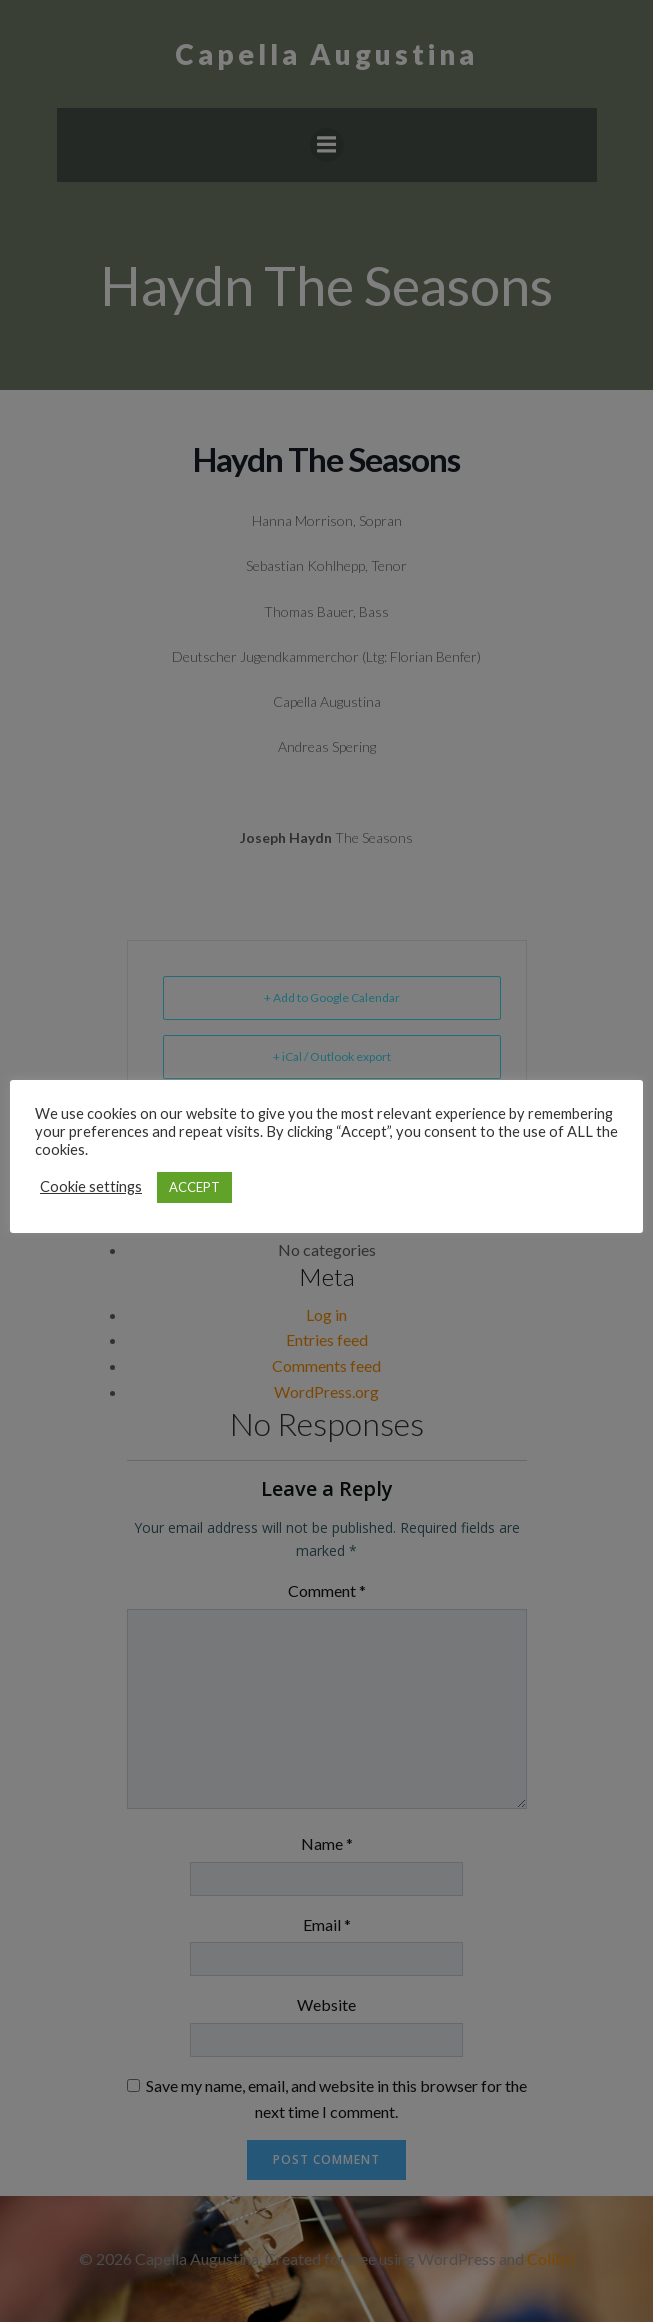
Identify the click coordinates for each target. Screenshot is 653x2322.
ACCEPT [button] (194, 1187)
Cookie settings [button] (91, 1186)
